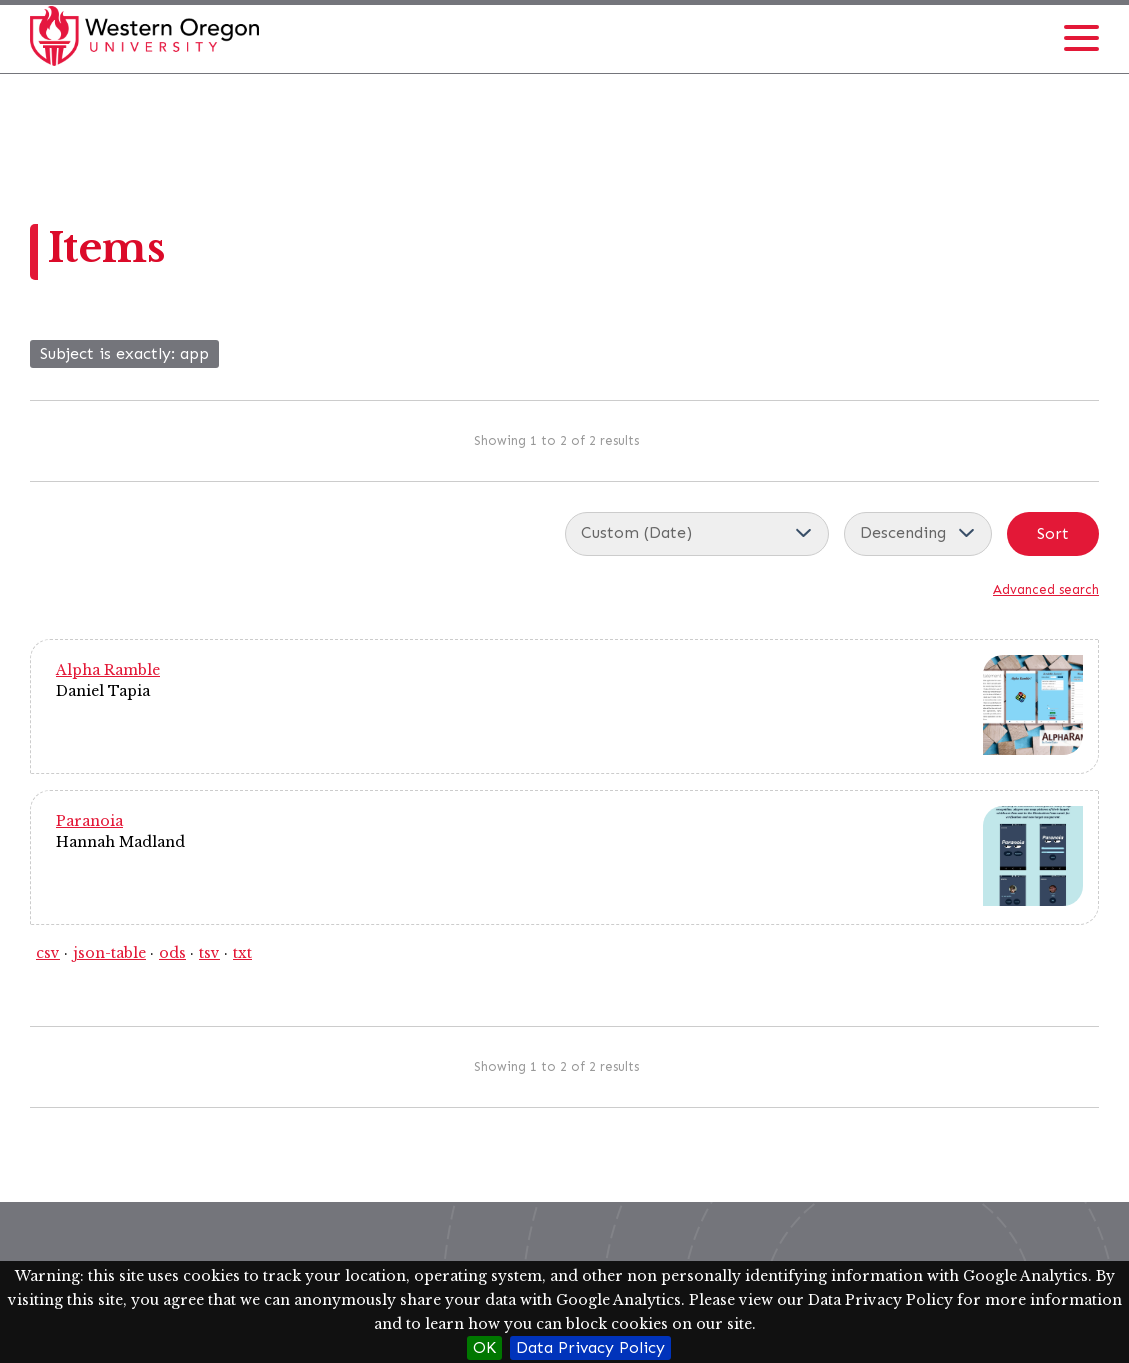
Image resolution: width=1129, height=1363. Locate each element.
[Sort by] (697, 534)
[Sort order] (918, 534)
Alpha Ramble (108, 670)
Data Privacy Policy (590, 1347)
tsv (209, 953)
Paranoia (89, 821)
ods (172, 953)
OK (484, 1347)
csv (48, 953)
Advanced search (1046, 589)
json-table (109, 953)
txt (242, 953)
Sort (1053, 533)
